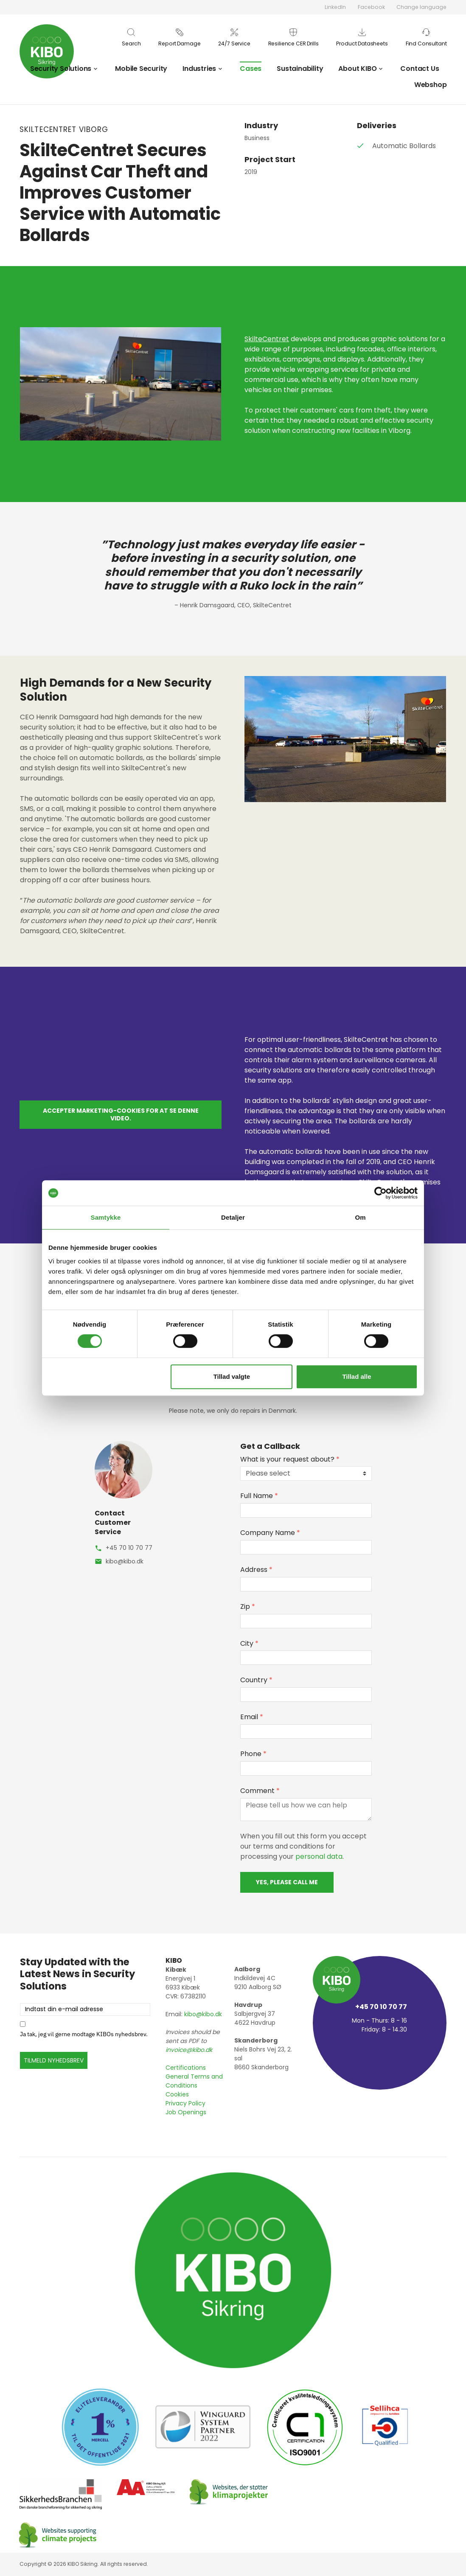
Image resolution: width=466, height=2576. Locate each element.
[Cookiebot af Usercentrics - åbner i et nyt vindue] (380, 1193)
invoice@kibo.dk (189, 2050)
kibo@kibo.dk (124, 1561)
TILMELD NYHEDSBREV (54, 2060)
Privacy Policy (185, 2103)
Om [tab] (360, 1217)
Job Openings (186, 2112)
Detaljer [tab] (233, 1217)
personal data (318, 1856)
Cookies (177, 2094)
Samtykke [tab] (106, 1217)
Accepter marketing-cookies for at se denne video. (121, 1114)
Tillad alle (356, 1376)
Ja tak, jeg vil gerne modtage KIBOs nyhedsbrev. (84, 2034)
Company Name (270, 1533)
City (249, 1643)
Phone (253, 1754)
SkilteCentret (266, 339)
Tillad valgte (231, 1376)
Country (256, 1680)
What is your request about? (290, 1459)
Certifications (186, 2067)
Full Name (259, 1496)
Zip (247, 1606)
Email (251, 1717)
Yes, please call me (287, 1882)
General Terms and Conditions (194, 2081)
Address (256, 1569)
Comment (260, 1791)
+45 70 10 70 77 (129, 1547)
